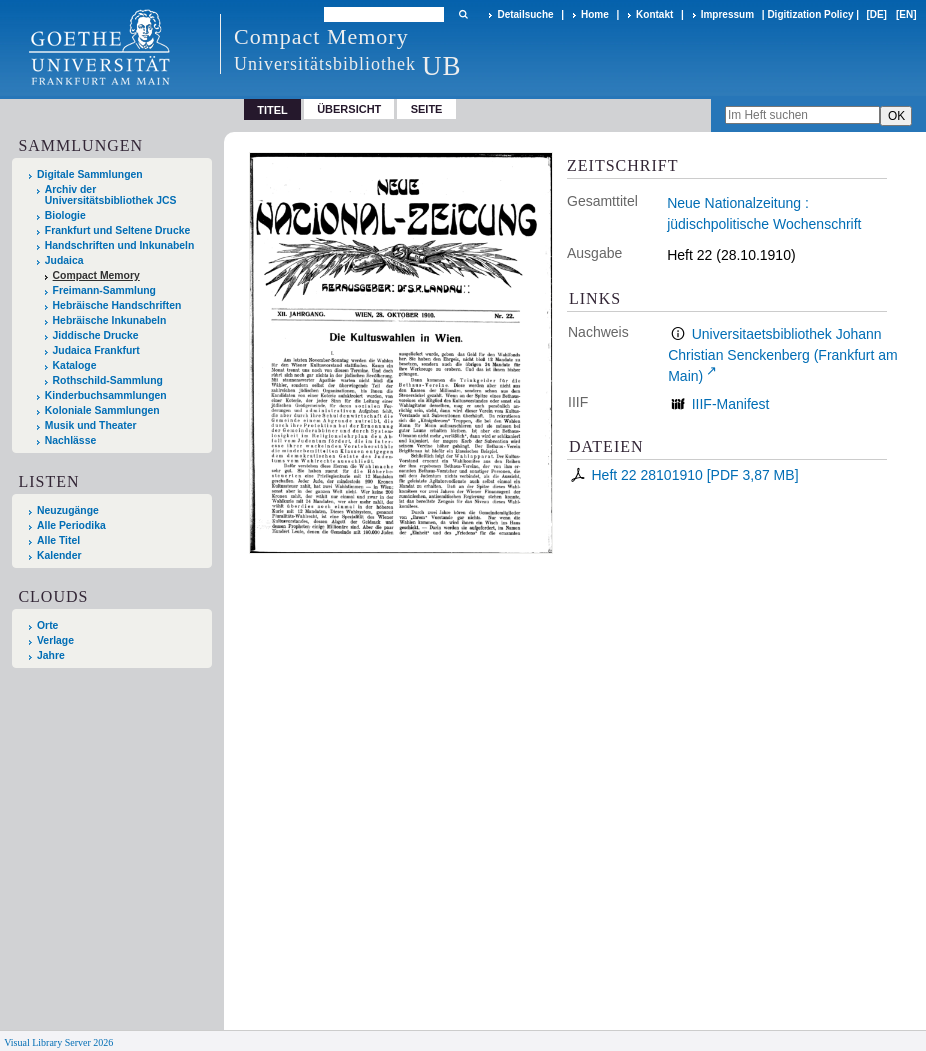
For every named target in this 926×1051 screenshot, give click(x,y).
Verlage (55, 640)
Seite (427, 109)
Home (595, 14)
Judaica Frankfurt (96, 350)
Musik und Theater (91, 425)
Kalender (59, 555)
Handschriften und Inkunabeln (120, 245)
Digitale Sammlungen (90, 174)
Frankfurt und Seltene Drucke (118, 230)
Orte (47, 625)
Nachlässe (70, 440)
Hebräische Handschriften (117, 305)
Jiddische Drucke (96, 335)
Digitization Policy (810, 14)
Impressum (727, 14)
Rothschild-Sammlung (108, 380)
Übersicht (349, 109)
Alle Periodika (71, 525)
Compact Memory (96, 275)
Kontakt (654, 14)
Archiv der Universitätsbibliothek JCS (111, 195)
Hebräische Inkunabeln (110, 320)
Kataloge (75, 365)
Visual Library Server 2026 (58, 1042)
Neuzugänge (68, 510)
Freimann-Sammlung (104, 290)
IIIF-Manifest (731, 404)
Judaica (64, 260)
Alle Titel (58, 540)
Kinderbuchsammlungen (106, 395)
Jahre (51, 655)
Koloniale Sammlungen (102, 410)
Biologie (65, 215)
